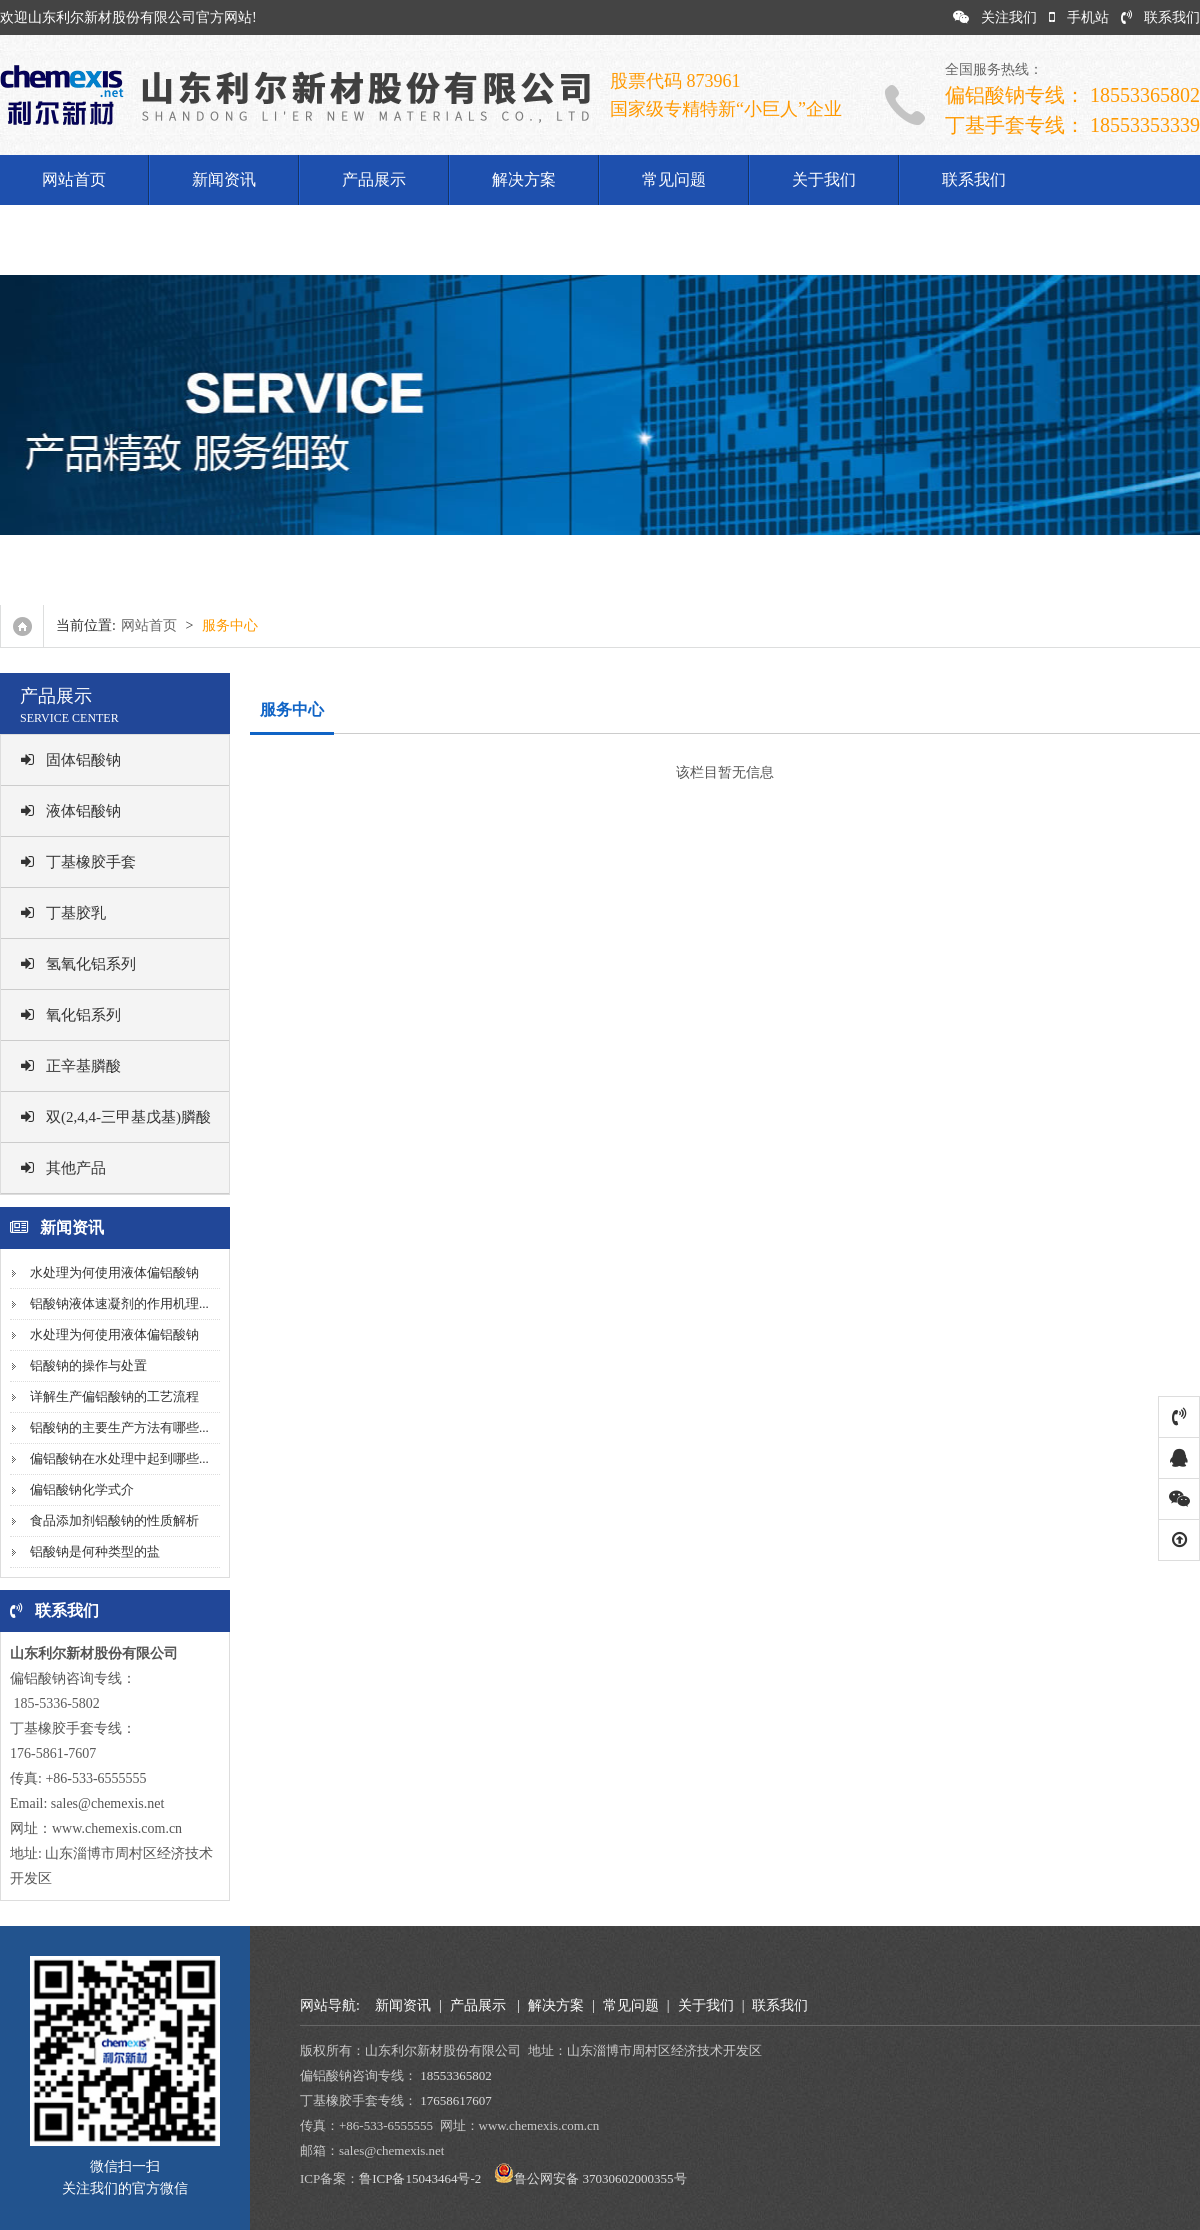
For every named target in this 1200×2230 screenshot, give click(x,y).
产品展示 (374, 179)
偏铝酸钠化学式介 (82, 1489)
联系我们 (1160, 17)
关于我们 (824, 179)
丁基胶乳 (63, 913)
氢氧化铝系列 (78, 964)
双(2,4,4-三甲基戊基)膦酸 (116, 1117)
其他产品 (63, 1168)
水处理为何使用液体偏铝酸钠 (114, 1272)
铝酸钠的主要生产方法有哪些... (119, 1427)
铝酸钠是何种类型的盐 (95, 1551)
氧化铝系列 (71, 1015)
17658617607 (456, 2100)
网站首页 (74, 179)
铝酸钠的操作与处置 (88, 1365)
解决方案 (524, 179)
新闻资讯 (224, 179)
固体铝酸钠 (71, 760)
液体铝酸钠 (71, 811)
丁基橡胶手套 (78, 862)
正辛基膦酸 (71, 1066)
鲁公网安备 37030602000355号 (600, 2178)
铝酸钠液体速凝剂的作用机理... (119, 1303)
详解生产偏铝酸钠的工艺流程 (114, 1396)
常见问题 (674, 179)
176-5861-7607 (53, 1753)
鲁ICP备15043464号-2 (420, 2178)
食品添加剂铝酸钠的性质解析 (114, 1520)
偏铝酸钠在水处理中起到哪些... (119, 1458)
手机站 (1079, 17)
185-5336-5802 (55, 1703)
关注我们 (995, 17)
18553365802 (456, 2075)
